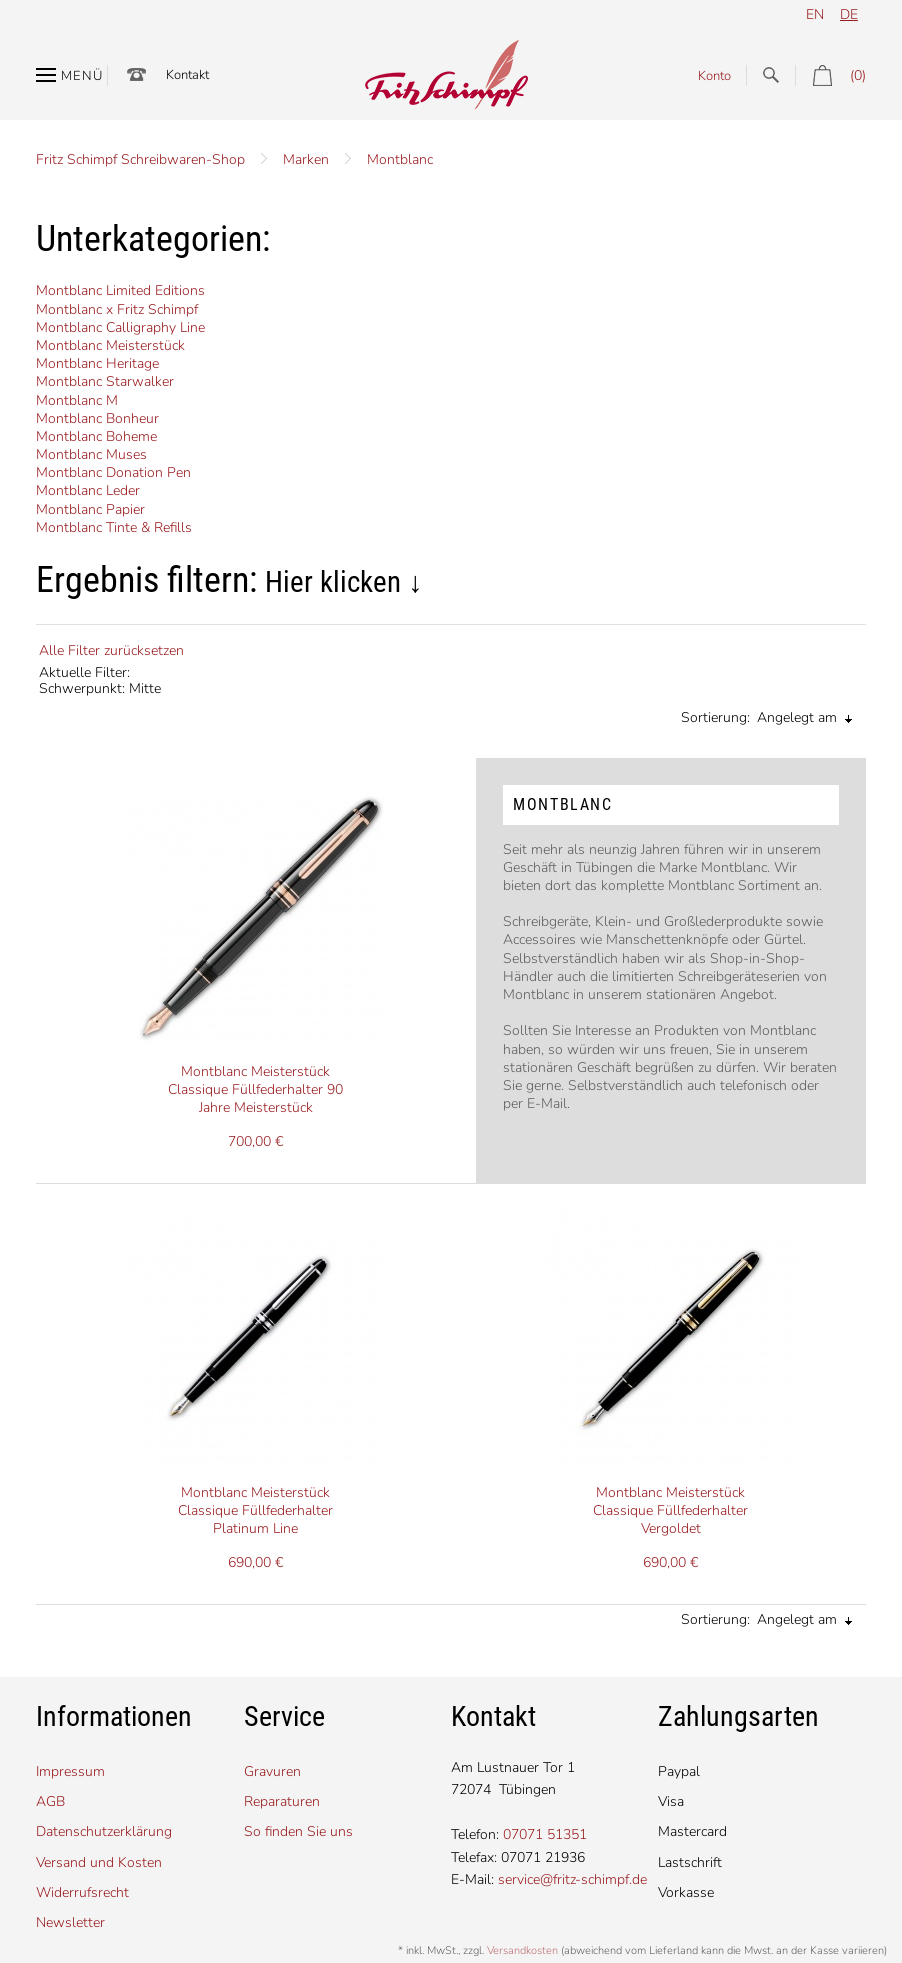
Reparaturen (282, 1801)
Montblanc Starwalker (105, 381)
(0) (830, 75)
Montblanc (400, 159)
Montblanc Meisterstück (110, 345)
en (815, 14)
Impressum (70, 1771)
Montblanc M (77, 400)
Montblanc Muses (91, 454)
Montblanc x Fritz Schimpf (117, 309)
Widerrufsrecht (82, 1892)
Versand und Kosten (99, 1862)
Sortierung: (715, 717)
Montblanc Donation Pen (113, 472)
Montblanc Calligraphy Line (120, 327)
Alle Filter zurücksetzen (111, 650)
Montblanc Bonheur (97, 418)
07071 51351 (545, 1834)
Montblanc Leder (88, 490)
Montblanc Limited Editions (120, 290)
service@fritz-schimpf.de (572, 1879)
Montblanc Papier (90, 509)
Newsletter (70, 1922)
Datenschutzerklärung (104, 1831)
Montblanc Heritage (97, 363)
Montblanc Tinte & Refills (114, 527)
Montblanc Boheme (96, 436)
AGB (50, 1801)
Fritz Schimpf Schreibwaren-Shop (140, 159)
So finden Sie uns (298, 1831)
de (849, 14)
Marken (306, 159)
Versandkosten (522, 1950)
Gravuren (272, 1771)
